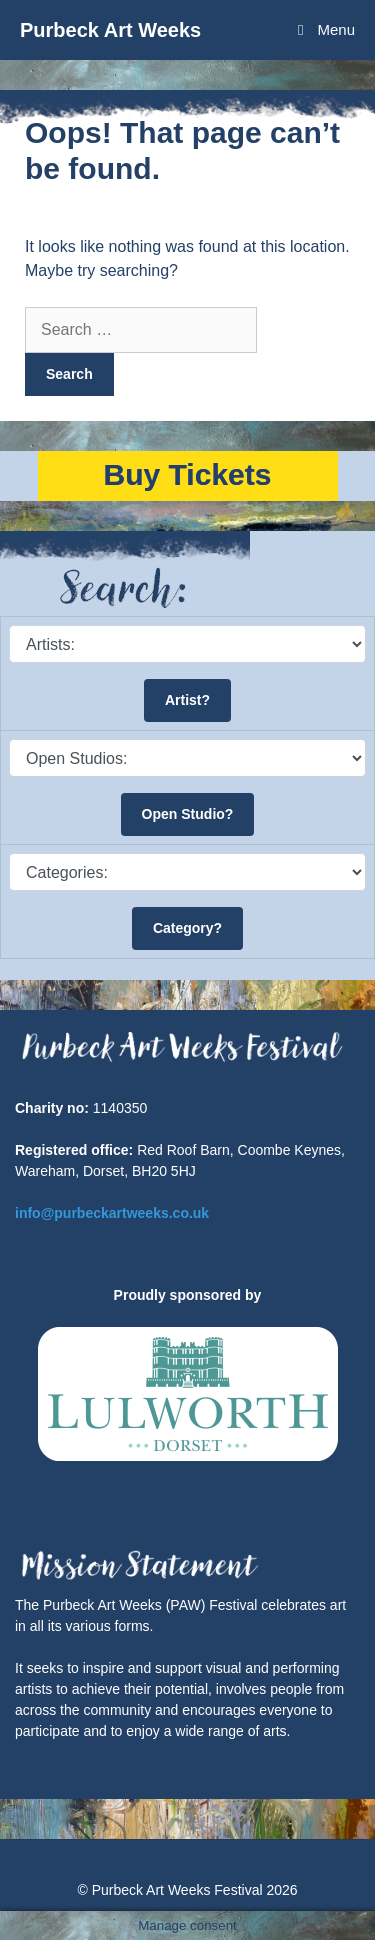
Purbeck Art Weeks (110, 30)
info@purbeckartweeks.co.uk (112, 1213)
